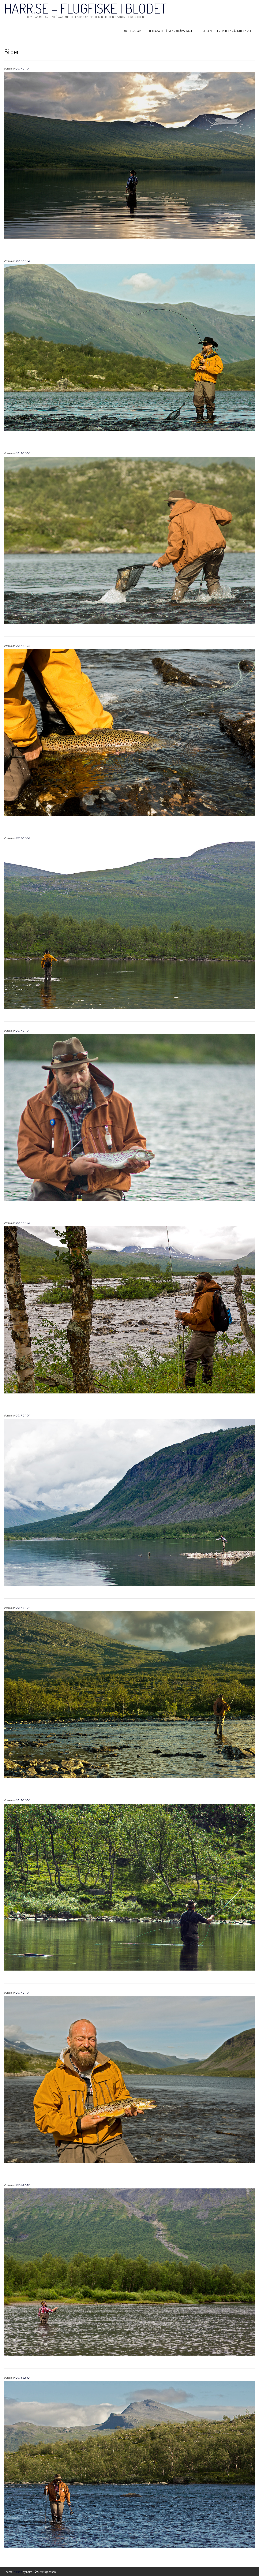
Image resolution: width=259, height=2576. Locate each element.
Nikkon (18, 2572)
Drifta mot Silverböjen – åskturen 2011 (226, 31)
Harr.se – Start (132, 31)
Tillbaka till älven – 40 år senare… (171, 31)
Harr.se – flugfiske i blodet (85, 8)
